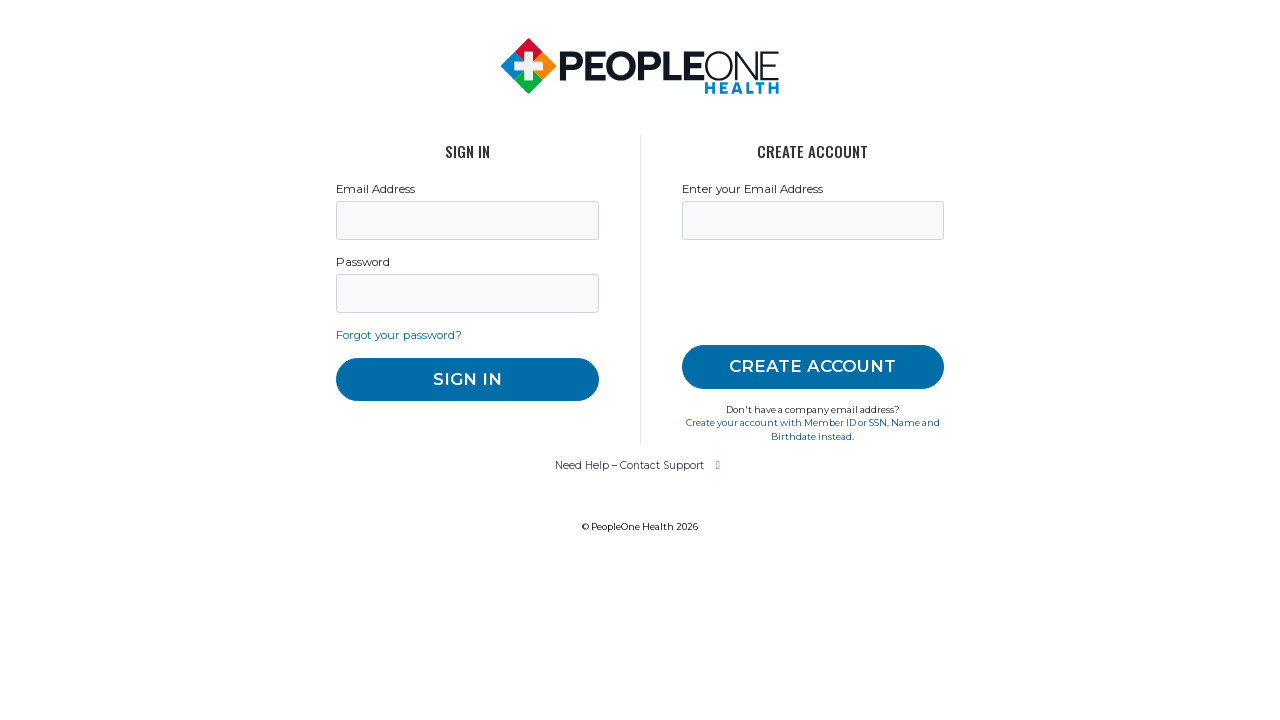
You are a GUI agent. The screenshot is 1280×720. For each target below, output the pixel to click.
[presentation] (841, 373)
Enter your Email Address (791, 255)
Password (386, 345)
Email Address (404, 255)
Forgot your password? (441, 435)
